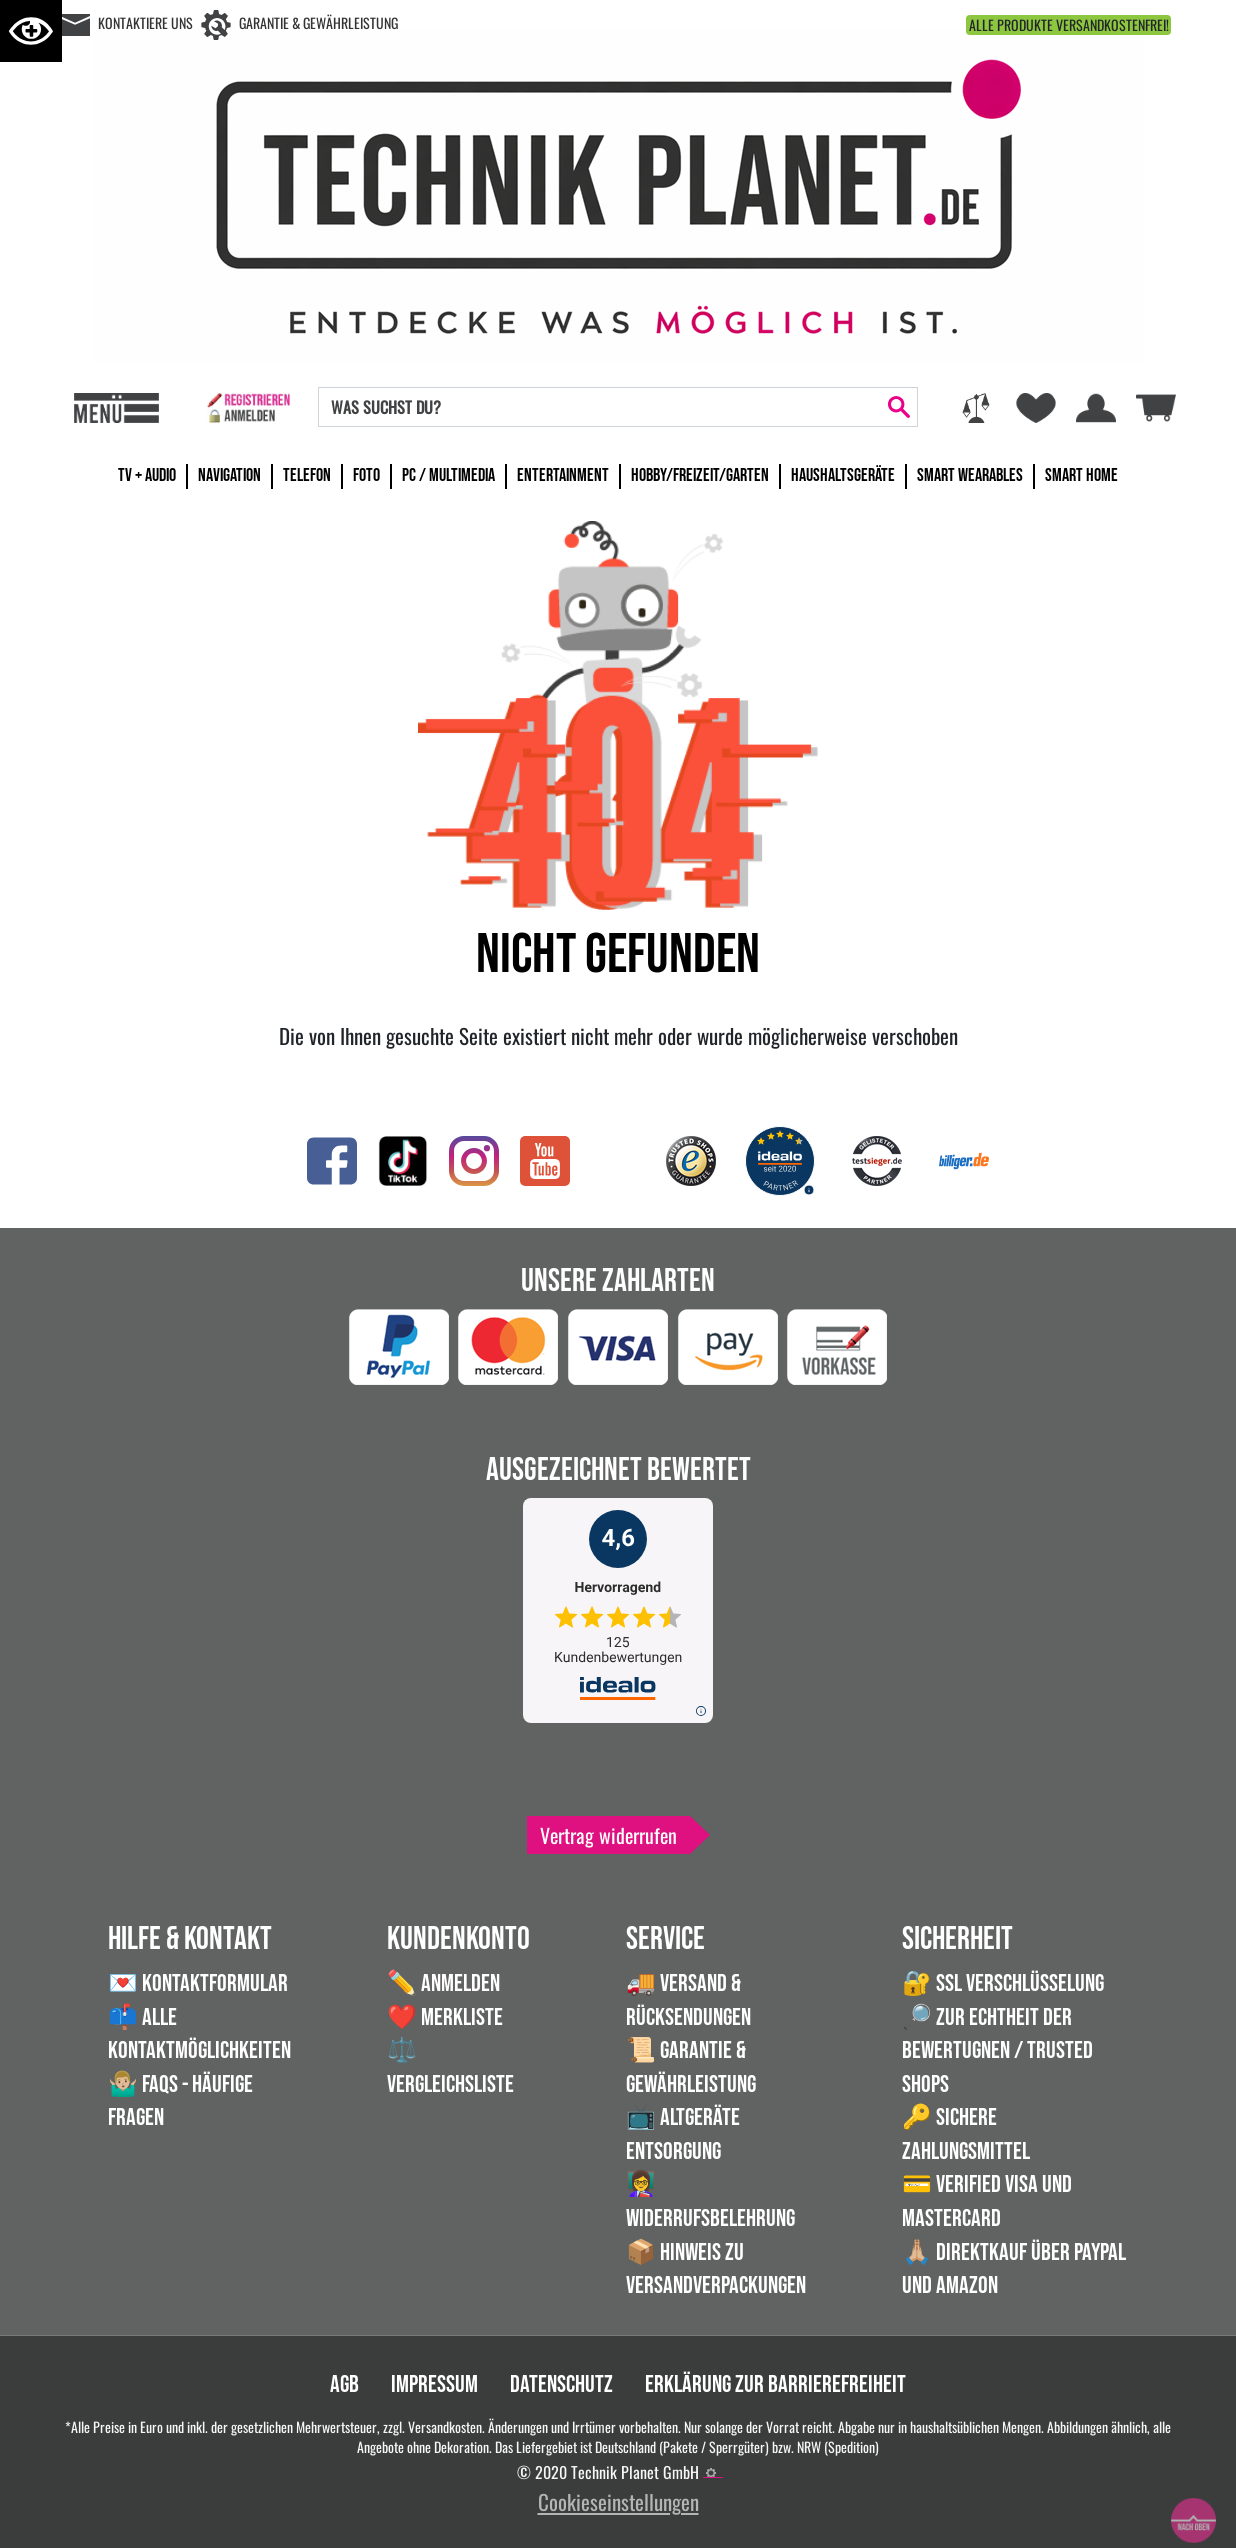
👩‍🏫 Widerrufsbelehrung (710, 2201)
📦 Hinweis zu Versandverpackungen (716, 2269)
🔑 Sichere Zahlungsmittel (966, 2134)
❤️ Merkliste (445, 2017)
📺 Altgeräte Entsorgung (683, 2134)
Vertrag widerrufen (608, 1835)
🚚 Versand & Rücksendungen (688, 2000)
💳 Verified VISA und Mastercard (987, 2201)
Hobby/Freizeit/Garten (700, 475)
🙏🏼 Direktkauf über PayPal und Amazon (1014, 2269)
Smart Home (1081, 475)
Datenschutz (561, 2384)
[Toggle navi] (116, 407)
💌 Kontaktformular (198, 1983)
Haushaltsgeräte (843, 475)
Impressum (434, 2384)
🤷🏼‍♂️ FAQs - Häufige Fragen (180, 2101)
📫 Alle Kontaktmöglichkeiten (199, 2034)
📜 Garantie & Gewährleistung (691, 2067)
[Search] (600, 407)
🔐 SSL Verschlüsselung (1003, 1983)
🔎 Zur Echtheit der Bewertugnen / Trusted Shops (997, 2051)
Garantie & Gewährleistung (318, 22)
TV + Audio (147, 475)
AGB (344, 2384)
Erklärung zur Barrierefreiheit (775, 2384)
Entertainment (563, 475)
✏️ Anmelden (443, 1983)
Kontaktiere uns (145, 22)
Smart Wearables (970, 475)
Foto (366, 475)
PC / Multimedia (448, 475)
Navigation (229, 475)
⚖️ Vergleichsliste (450, 2067)
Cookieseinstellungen (618, 2501)
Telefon (307, 475)
